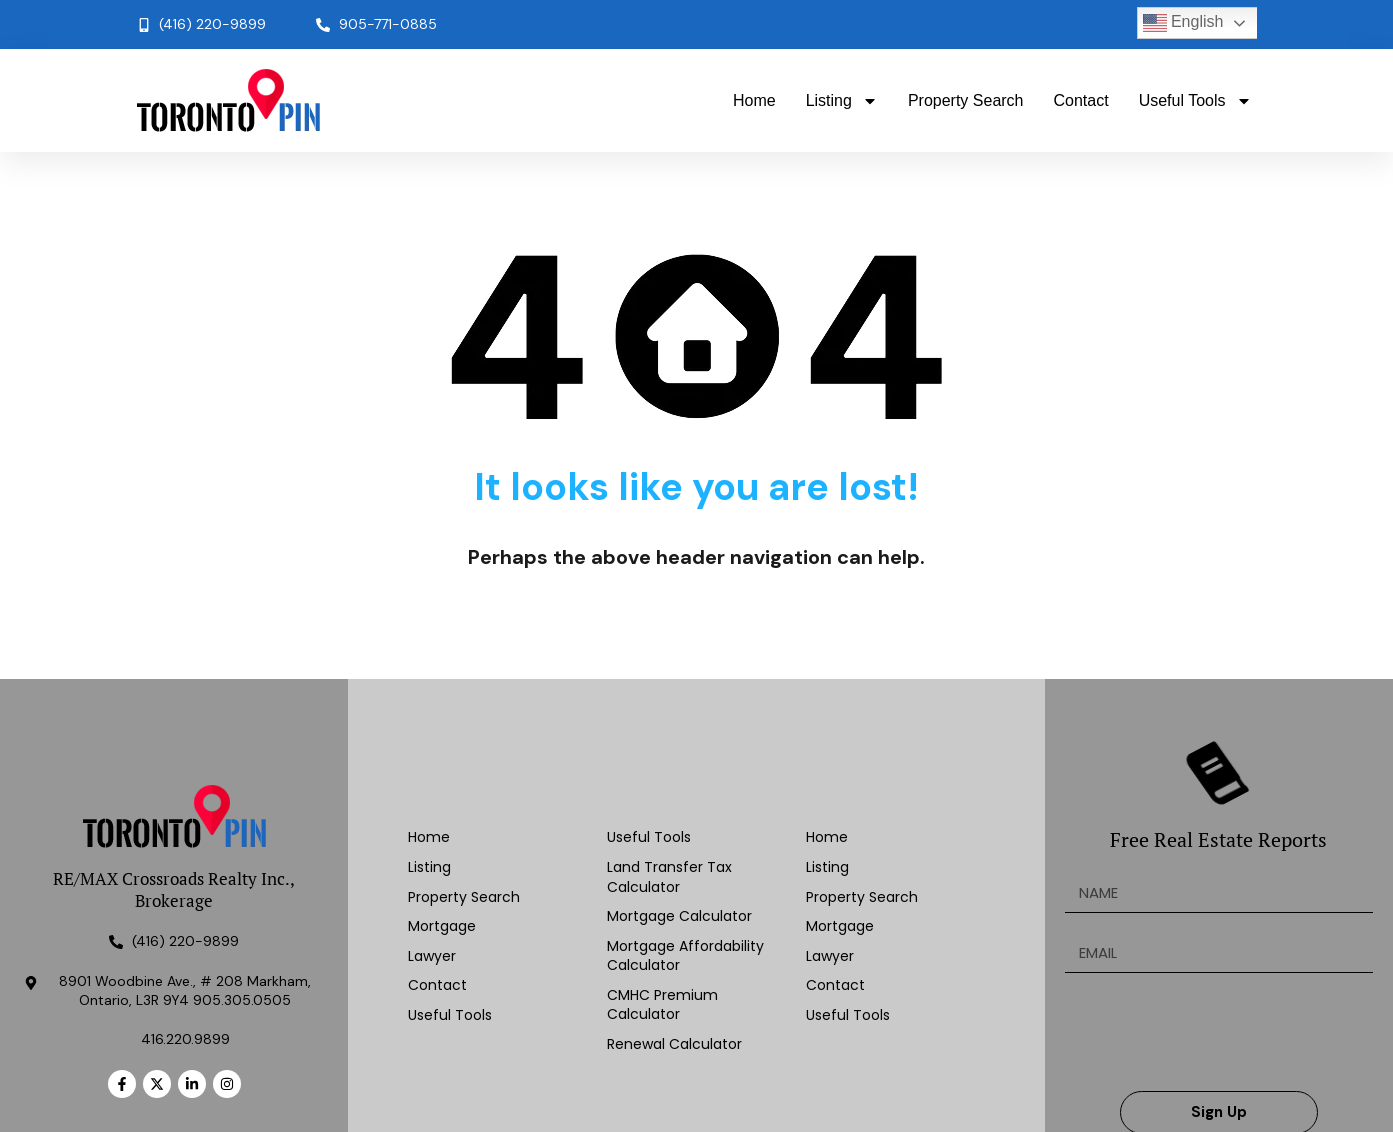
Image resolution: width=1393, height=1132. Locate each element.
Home (754, 100)
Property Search (966, 100)
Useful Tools (1195, 101)
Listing (842, 101)
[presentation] (1217, 1032)
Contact (1081, 100)
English (1183, 23)
